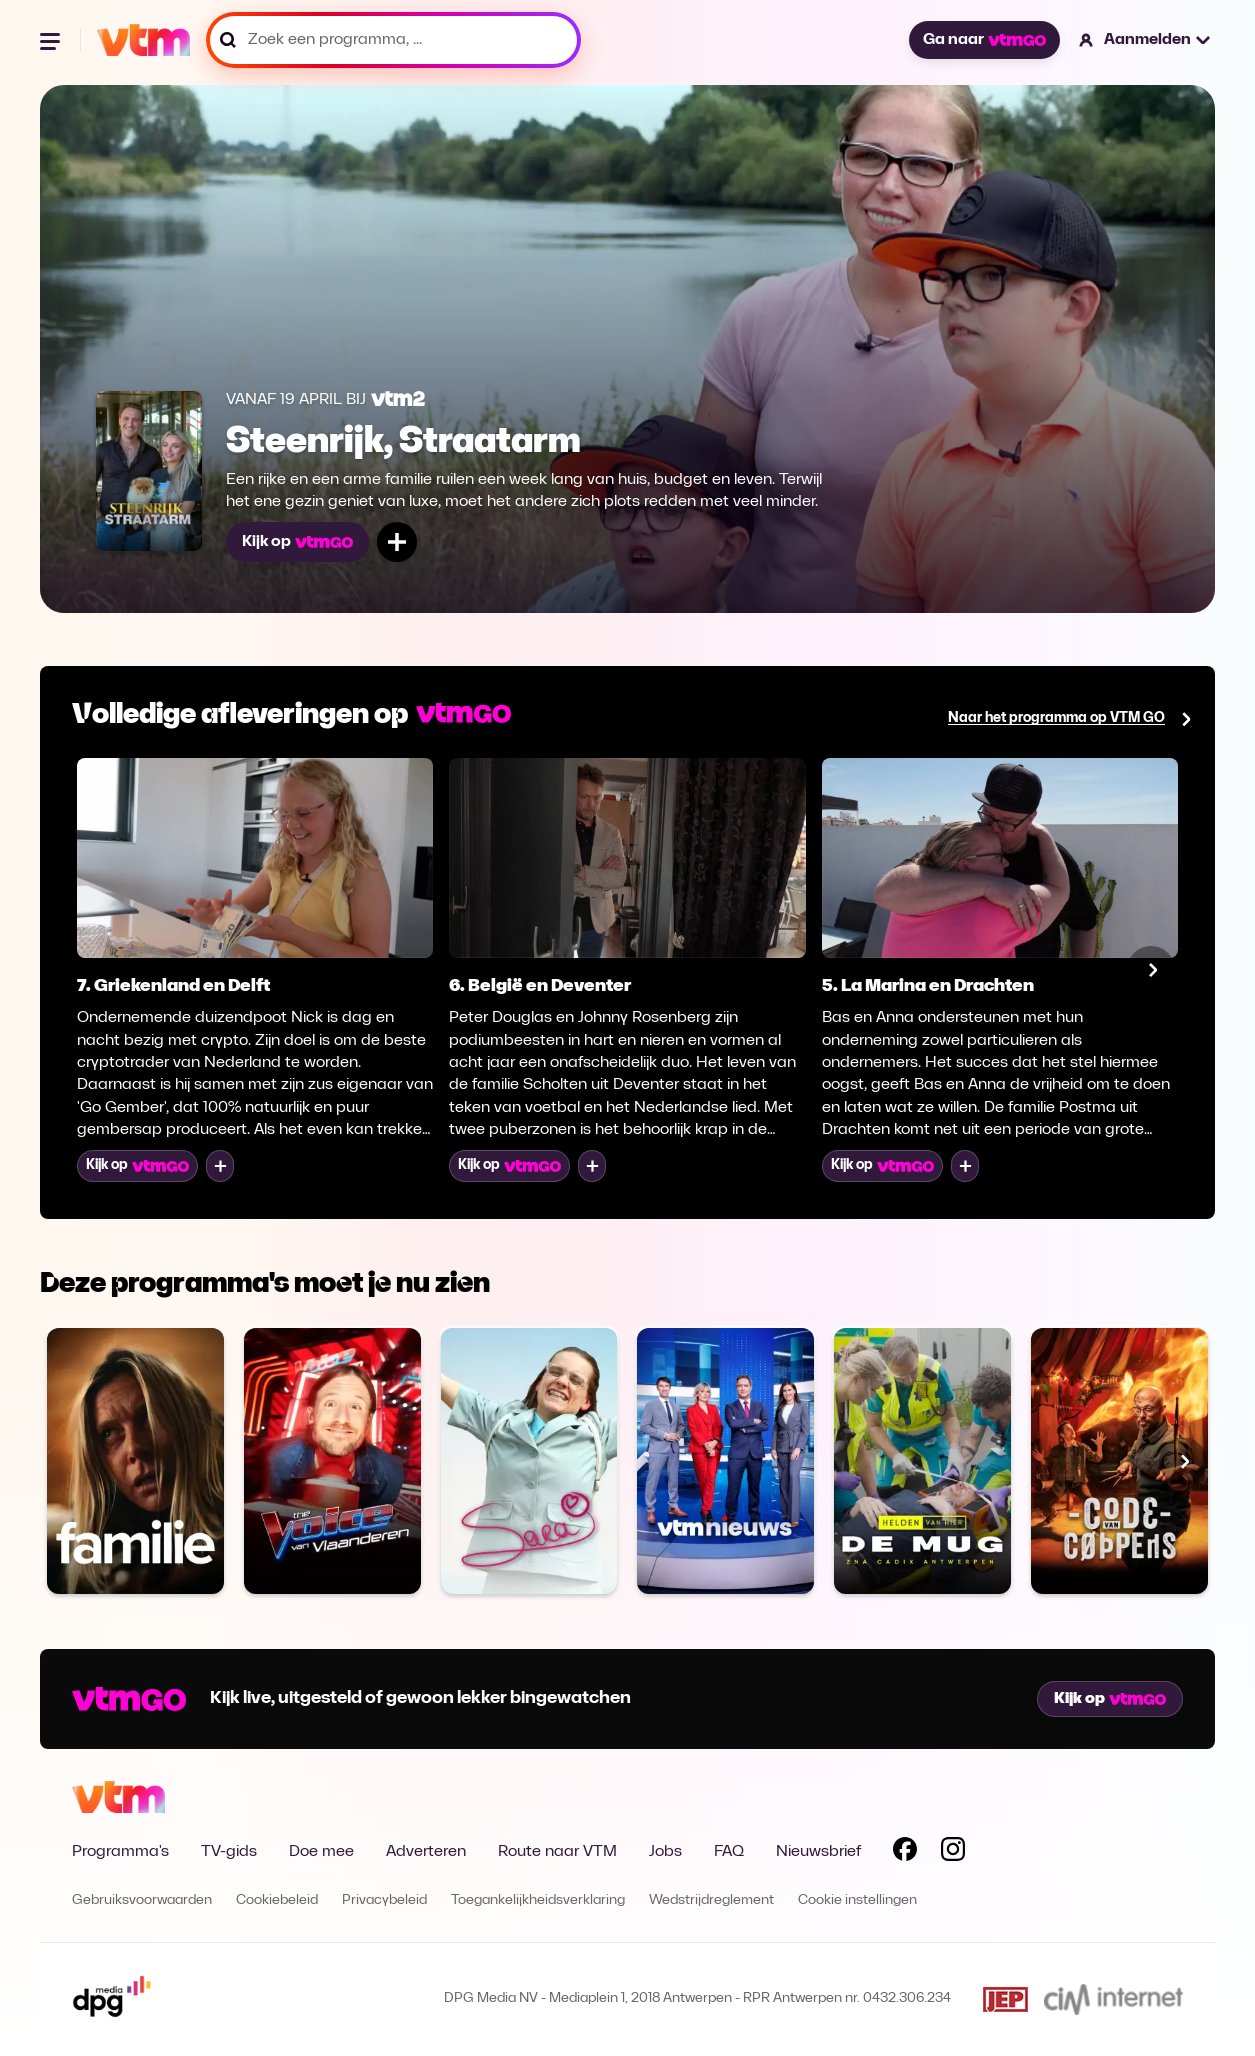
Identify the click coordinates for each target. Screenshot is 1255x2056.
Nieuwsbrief (818, 1852)
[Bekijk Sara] (529, 1460)
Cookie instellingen (857, 1900)
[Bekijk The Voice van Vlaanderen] (332, 1460)
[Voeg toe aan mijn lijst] (397, 542)
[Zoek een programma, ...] (393, 40)
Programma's (120, 1852)
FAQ (729, 1852)
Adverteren (426, 1852)
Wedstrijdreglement (711, 1900)
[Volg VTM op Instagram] (953, 1853)
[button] (1145, 40)
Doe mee (321, 1852)
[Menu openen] (52, 40)
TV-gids (229, 1852)
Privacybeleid (384, 1900)
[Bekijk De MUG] (922, 1460)
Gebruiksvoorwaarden (142, 1900)
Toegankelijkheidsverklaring (538, 1900)
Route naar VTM (557, 1852)
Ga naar (984, 40)
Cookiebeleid (277, 1900)
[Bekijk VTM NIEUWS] (725, 1460)
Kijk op (297, 542)
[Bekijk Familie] (135, 1460)
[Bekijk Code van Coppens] (1119, 1460)
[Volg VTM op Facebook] (905, 1853)
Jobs (665, 1852)
